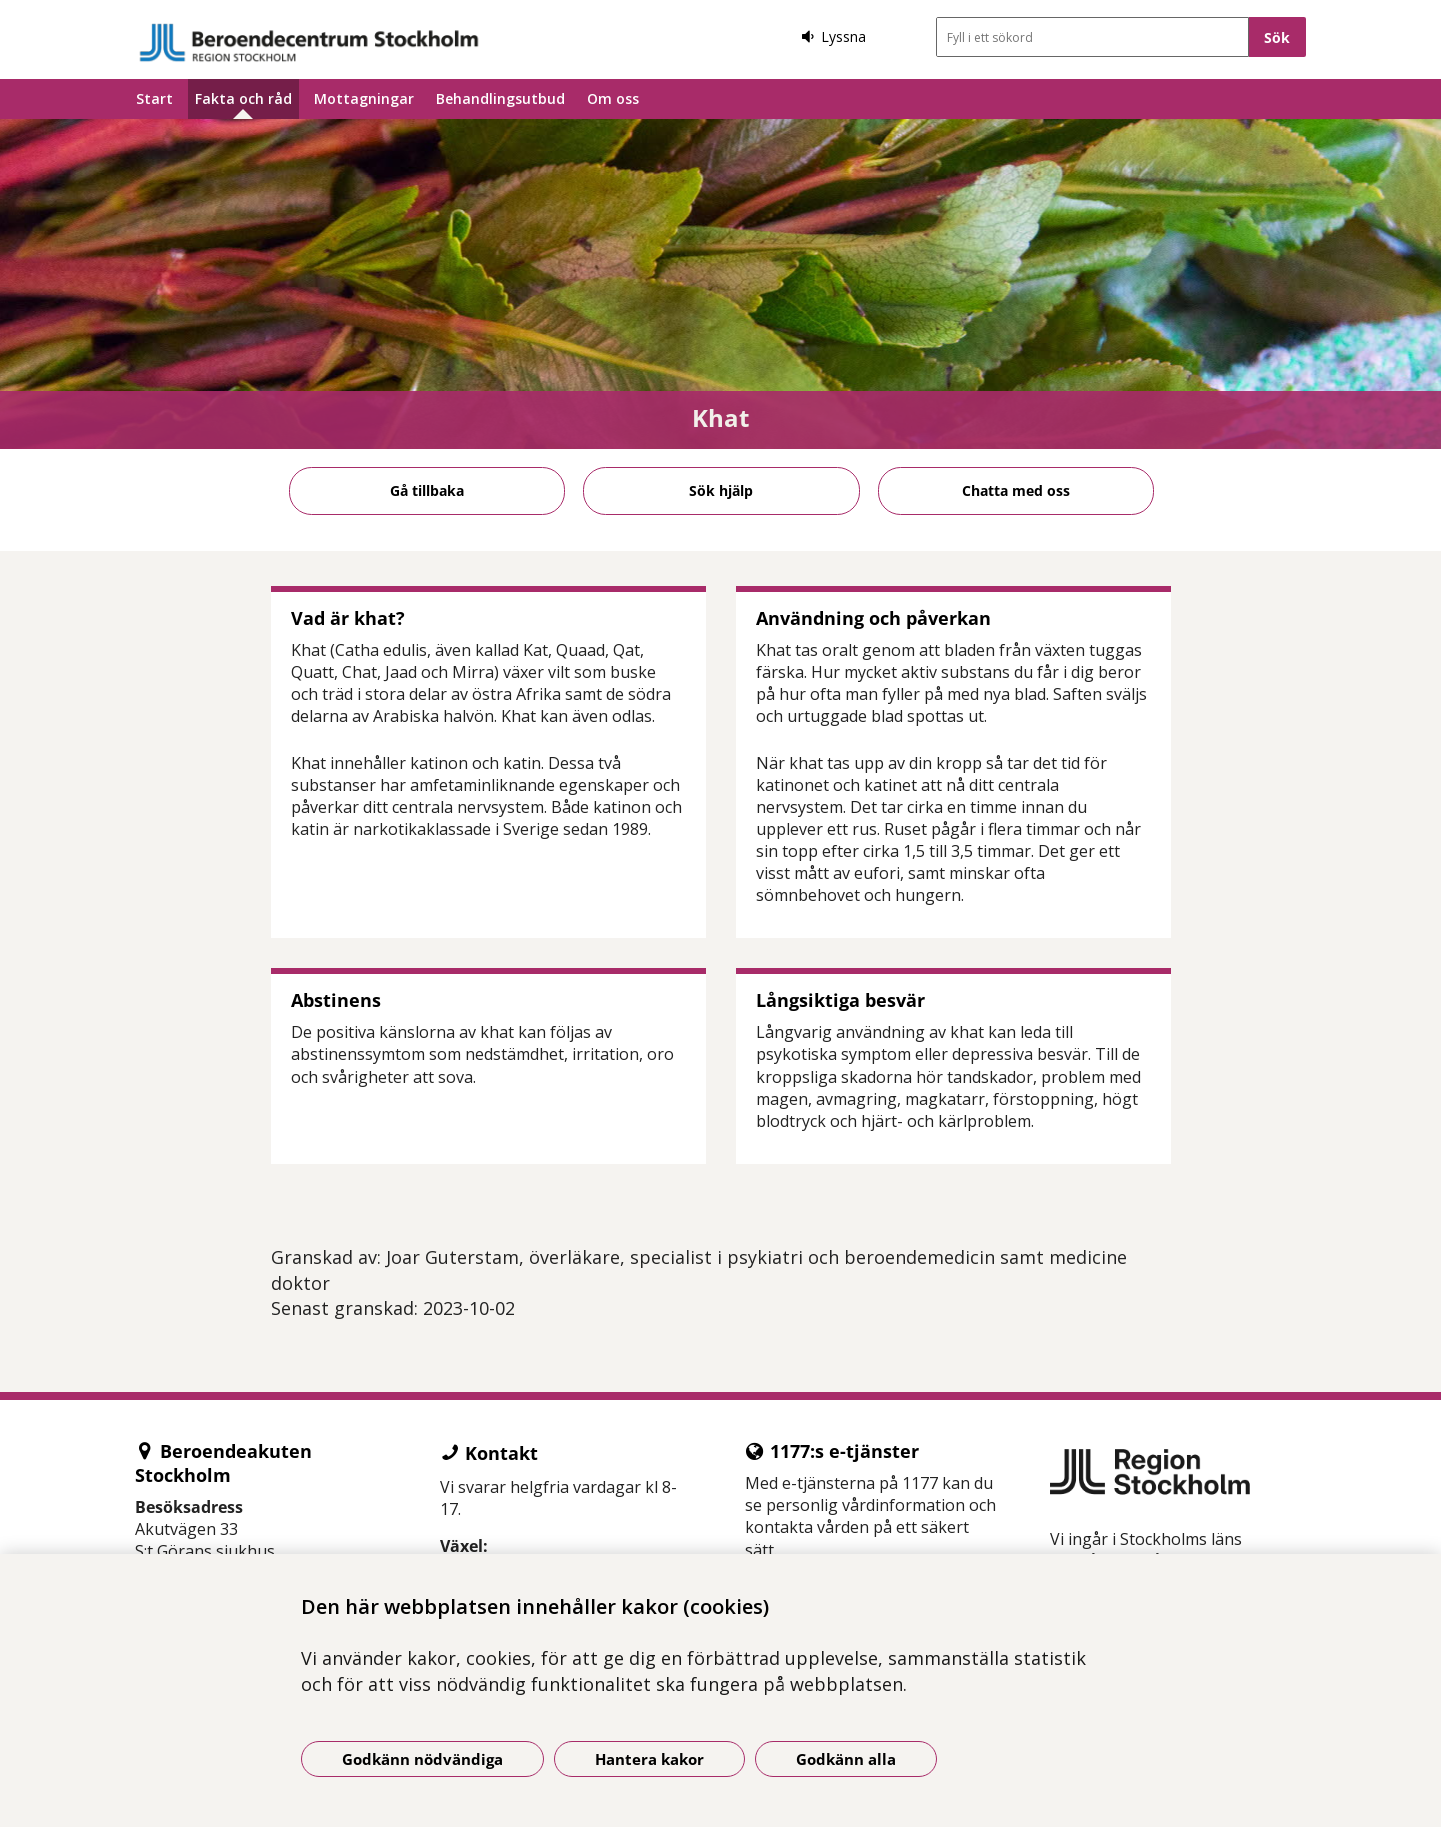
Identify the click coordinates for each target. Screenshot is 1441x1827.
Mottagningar (364, 98)
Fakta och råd (243, 98)
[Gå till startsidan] (309, 42)
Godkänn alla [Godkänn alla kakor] (846, 1759)
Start (154, 98)
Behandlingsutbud (500, 98)
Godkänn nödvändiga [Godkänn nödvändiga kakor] (422, 1759)
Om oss (613, 98)
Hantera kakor (649, 1759)
